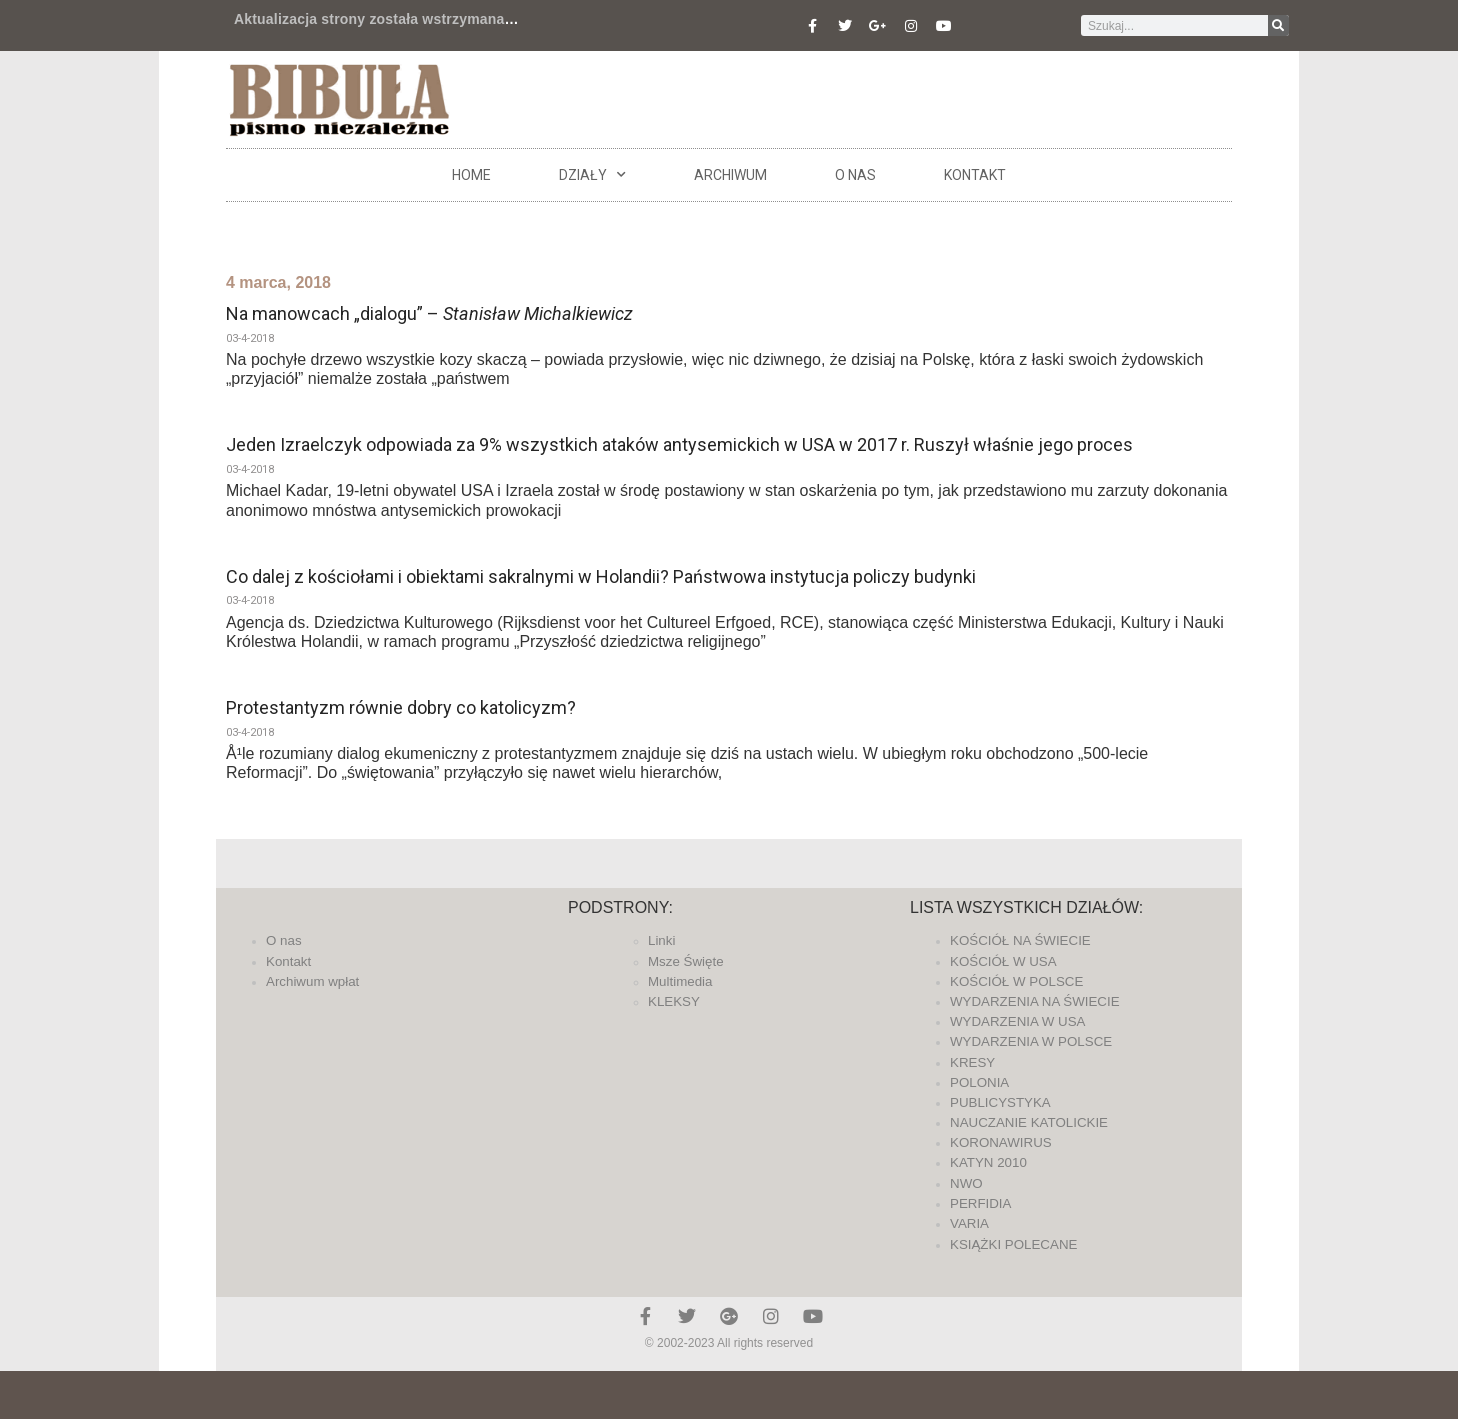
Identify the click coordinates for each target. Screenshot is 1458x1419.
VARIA (969, 1223)
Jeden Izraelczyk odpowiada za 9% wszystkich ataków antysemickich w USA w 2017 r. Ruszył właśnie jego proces (679, 444)
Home (471, 175)
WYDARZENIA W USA (1018, 1021)
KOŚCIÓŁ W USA (1003, 961)
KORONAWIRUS (1001, 1142)
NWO (966, 1183)
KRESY (972, 1062)
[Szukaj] (1278, 25)
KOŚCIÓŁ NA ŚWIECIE (1020, 940)
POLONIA (979, 1082)
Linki (661, 940)
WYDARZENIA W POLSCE (1031, 1041)
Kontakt (975, 175)
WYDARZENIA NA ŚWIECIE (1035, 1001)
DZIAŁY (592, 175)
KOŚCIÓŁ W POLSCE (1016, 981)
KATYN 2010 (988, 1162)
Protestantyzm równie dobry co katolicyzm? (401, 707)
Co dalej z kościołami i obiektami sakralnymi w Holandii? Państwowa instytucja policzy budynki (601, 576)
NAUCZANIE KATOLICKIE (1029, 1122)
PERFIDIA (980, 1203)
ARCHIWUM (730, 175)
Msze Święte (686, 961)
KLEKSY (674, 1001)
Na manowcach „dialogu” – (429, 313)
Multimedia (680, 981)
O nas (855, 175)
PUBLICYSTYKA (1000, 1102)
